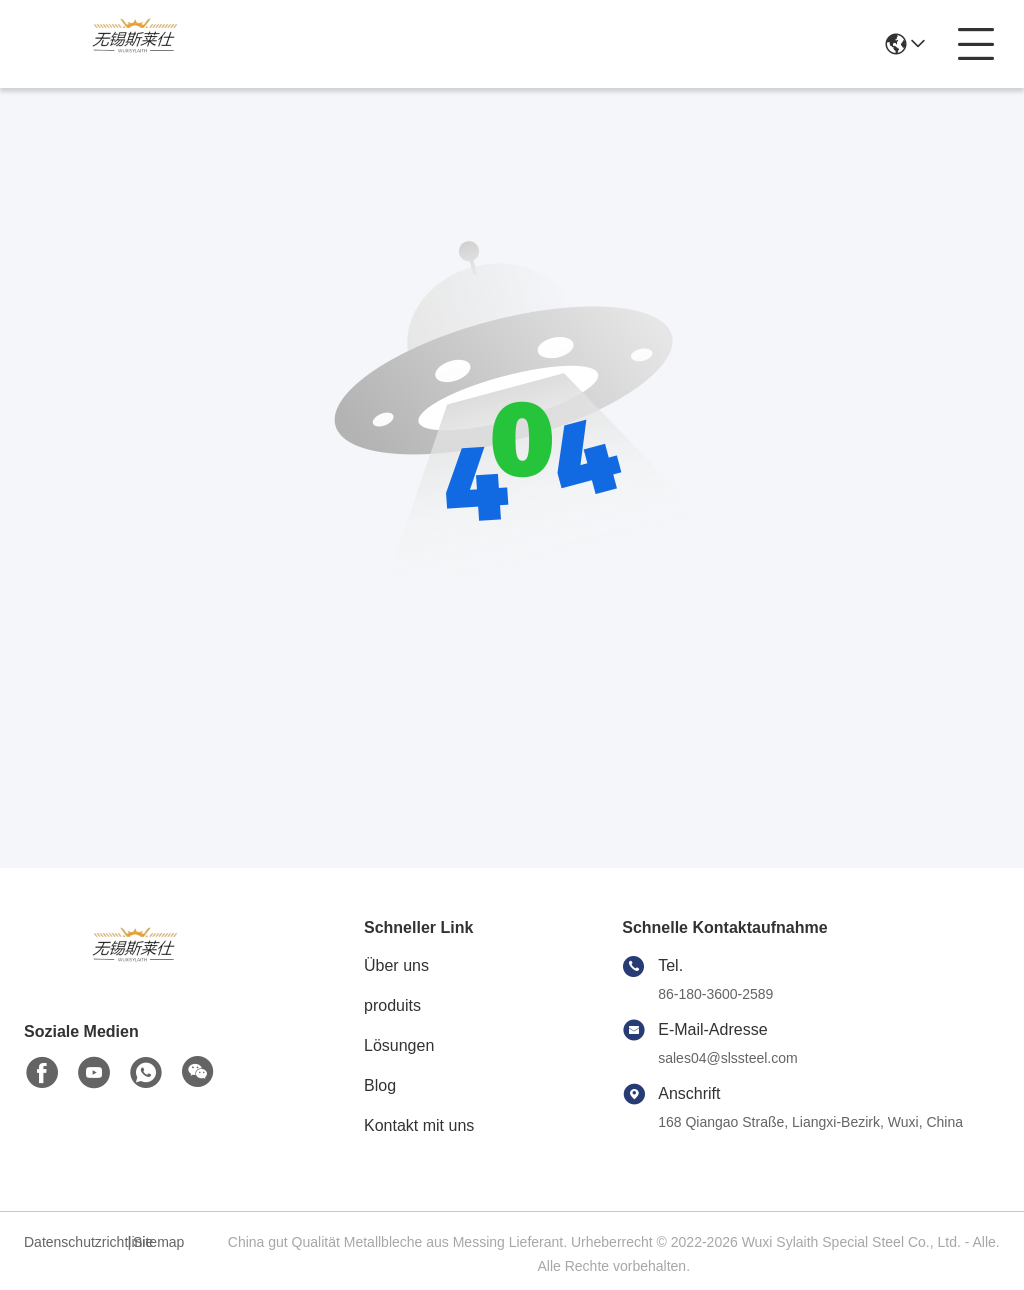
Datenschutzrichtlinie (73, 1242)
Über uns (396, 965)
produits (392, 1005)
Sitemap (158, 1242)
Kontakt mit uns (419, 1125)
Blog (380, 1085)
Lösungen (399, 1045)
